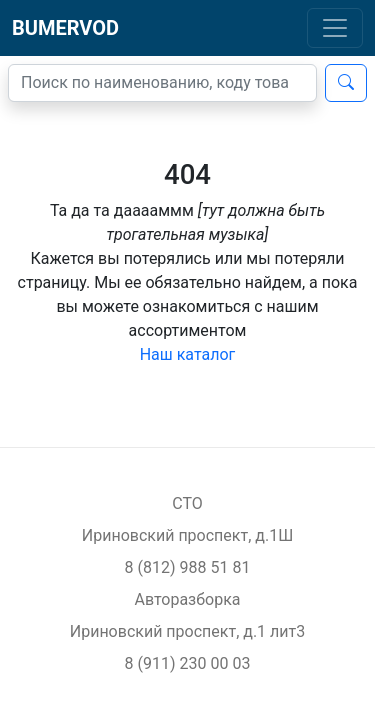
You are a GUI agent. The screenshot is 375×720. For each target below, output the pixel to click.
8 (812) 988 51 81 (188, 567)
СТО (187, 503)
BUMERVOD (65, 28)
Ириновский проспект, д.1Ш (187, 535)
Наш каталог (188, 354)
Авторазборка (187, 599)
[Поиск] (162, 83)
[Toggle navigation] (335, 28)
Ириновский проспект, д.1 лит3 (188, 631)
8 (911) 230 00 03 (188, 663)
